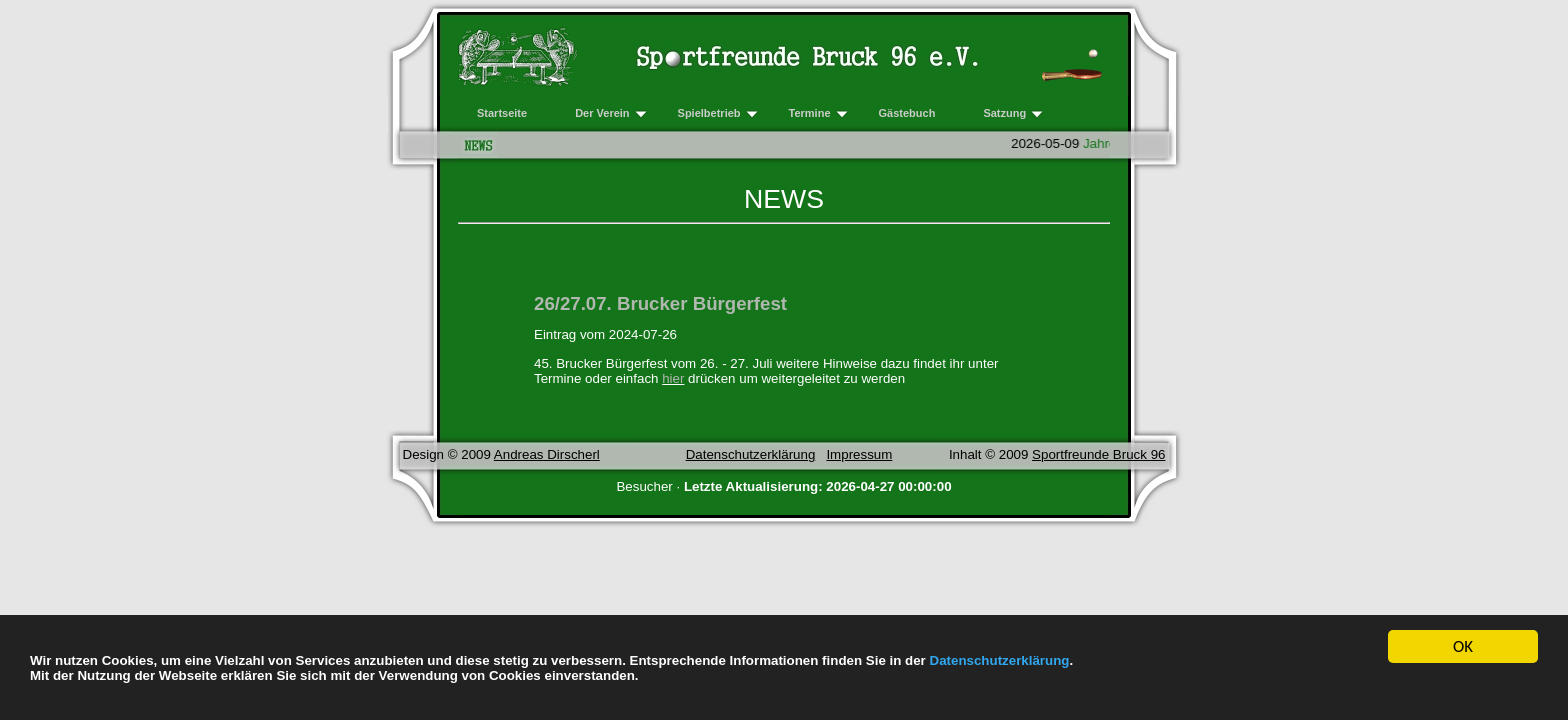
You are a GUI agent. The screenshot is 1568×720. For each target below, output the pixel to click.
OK (1463, 648)
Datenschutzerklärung (1000, 660)
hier (673, 378)
